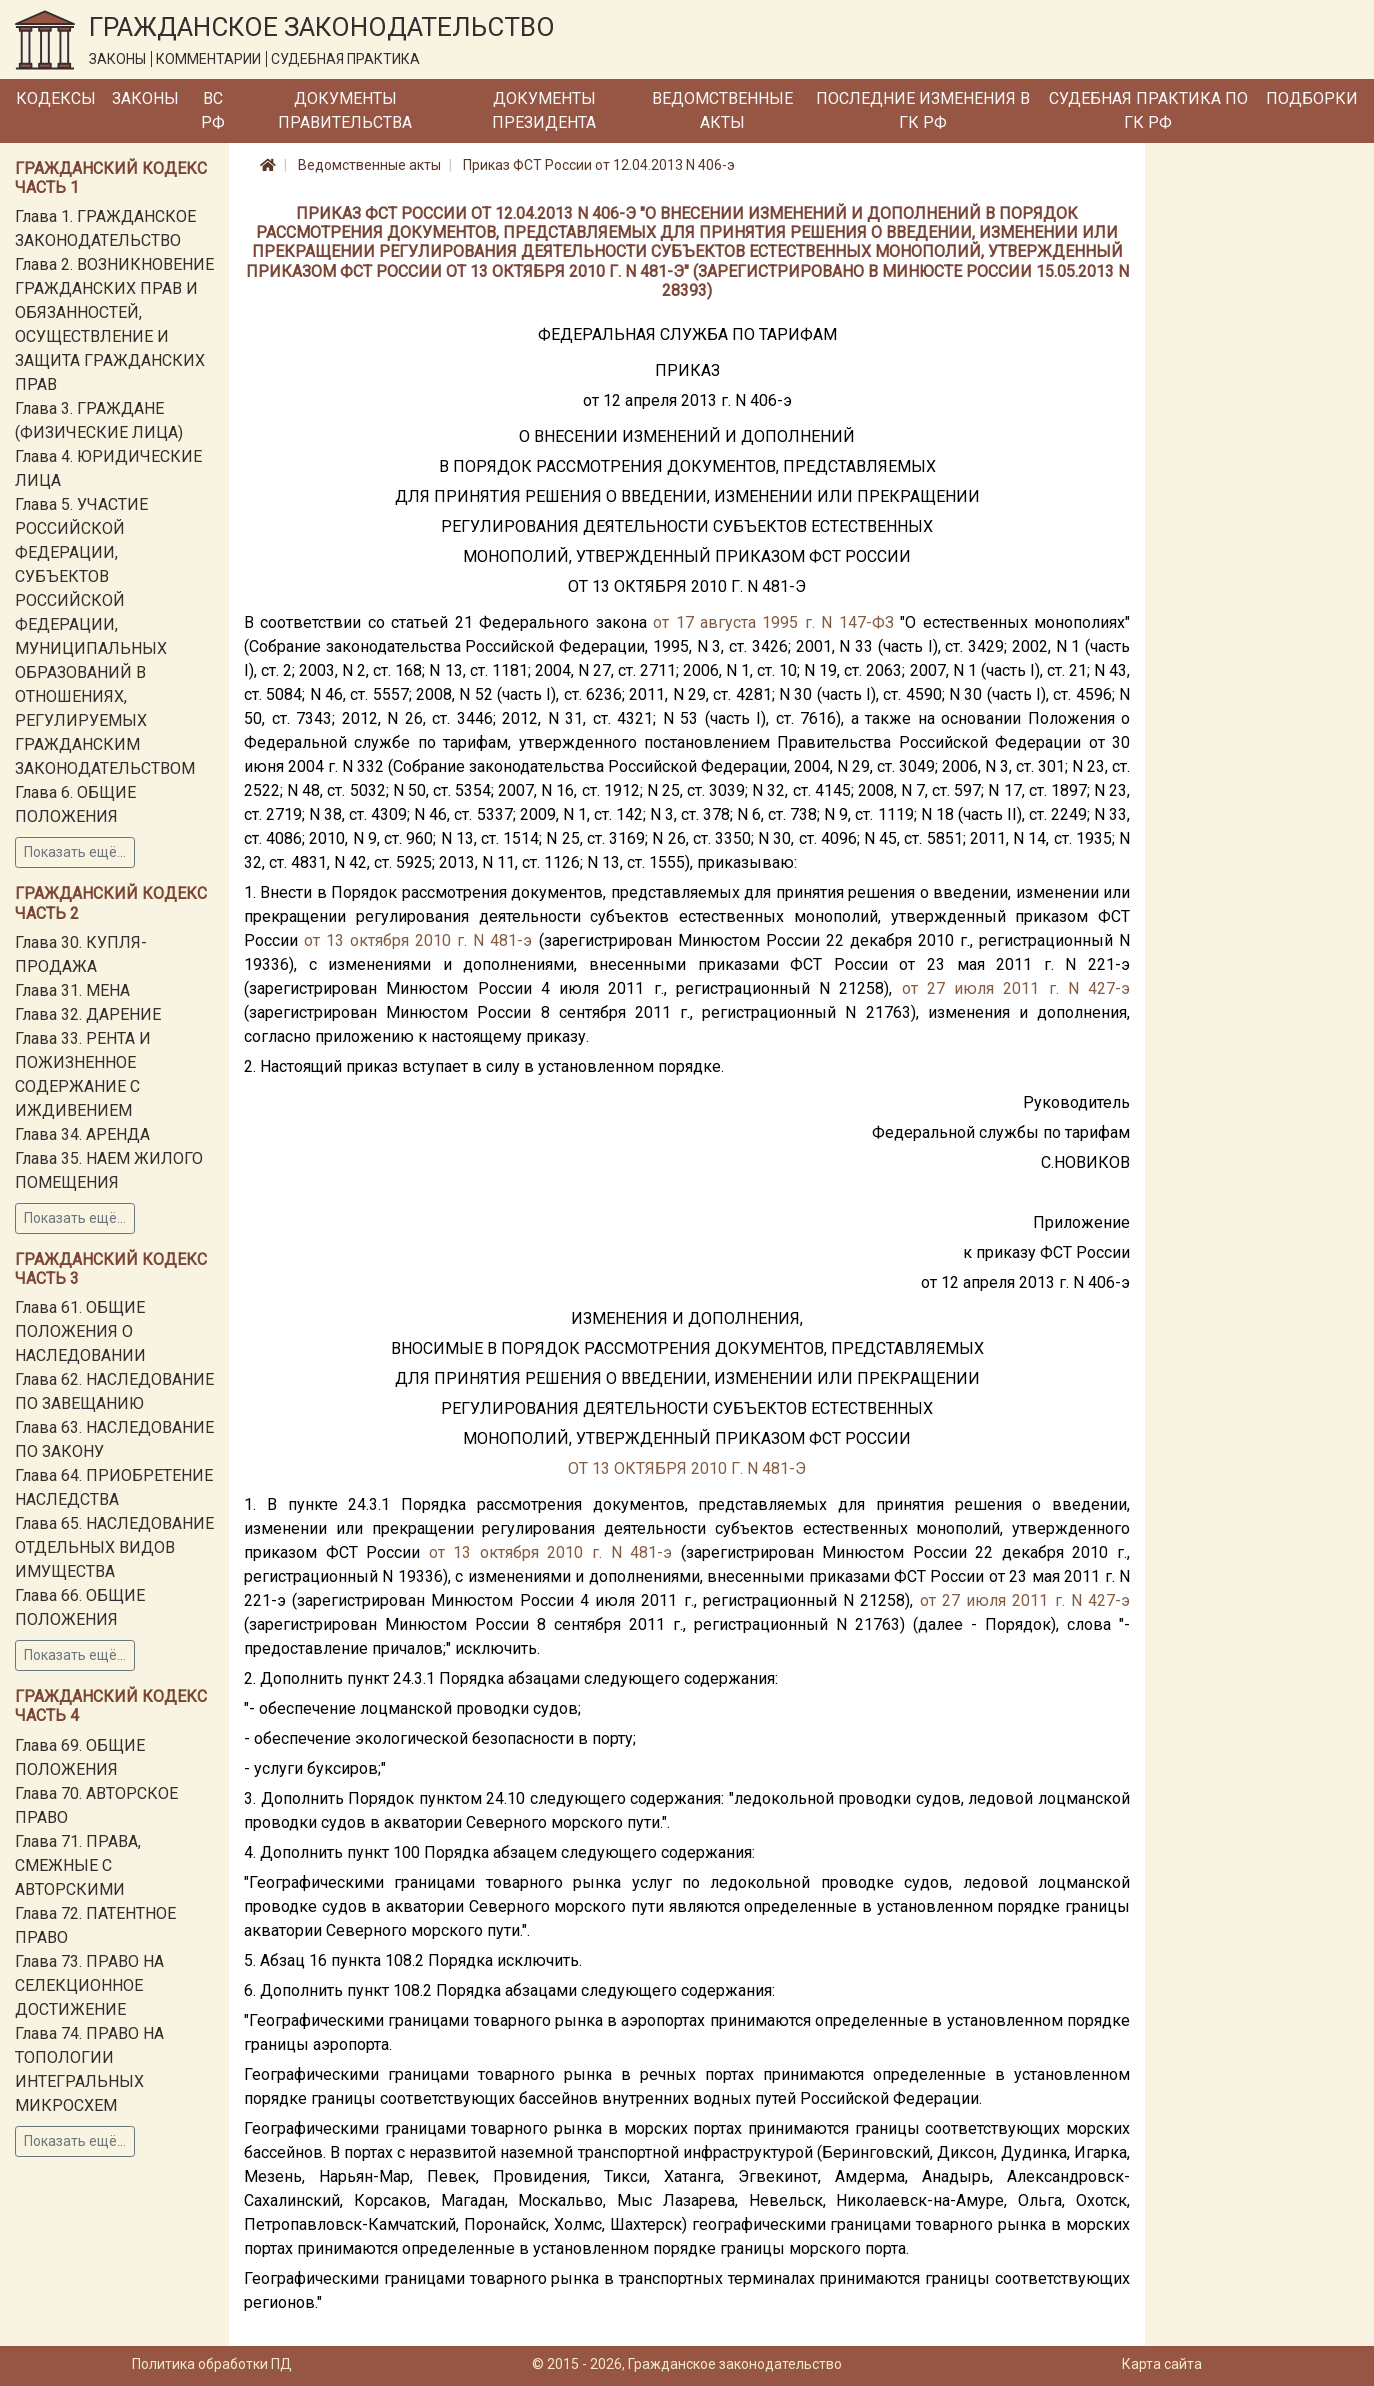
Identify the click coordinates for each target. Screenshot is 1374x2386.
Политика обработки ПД (212, 2364)
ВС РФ (213, 110)
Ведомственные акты (722, 110)
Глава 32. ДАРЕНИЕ (88, 1014)
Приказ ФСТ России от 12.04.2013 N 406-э (599, 165)
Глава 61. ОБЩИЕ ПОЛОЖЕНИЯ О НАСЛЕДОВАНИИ (80, 1331)
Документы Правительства (345, 110)
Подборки (1312, 98)
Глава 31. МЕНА (72, 990)
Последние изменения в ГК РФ (923, 110)
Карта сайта (1162, 2364)
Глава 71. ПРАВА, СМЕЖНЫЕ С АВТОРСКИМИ (78, 1865)
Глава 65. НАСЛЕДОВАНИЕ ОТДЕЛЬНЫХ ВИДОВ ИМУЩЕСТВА (114, 1547)
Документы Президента (544, 110)
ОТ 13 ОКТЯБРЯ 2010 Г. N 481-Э (687, 1468)
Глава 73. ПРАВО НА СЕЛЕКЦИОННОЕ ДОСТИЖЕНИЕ (89, 1985)
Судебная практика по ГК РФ (1148, 110)
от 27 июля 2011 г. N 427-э (1016, 988)
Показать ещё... (75, 852)
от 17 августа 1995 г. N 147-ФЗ (773, 622)
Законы (145, 98)
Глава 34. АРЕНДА (82, 1134)
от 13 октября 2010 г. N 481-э (418, 940)
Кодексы (56, 98)
